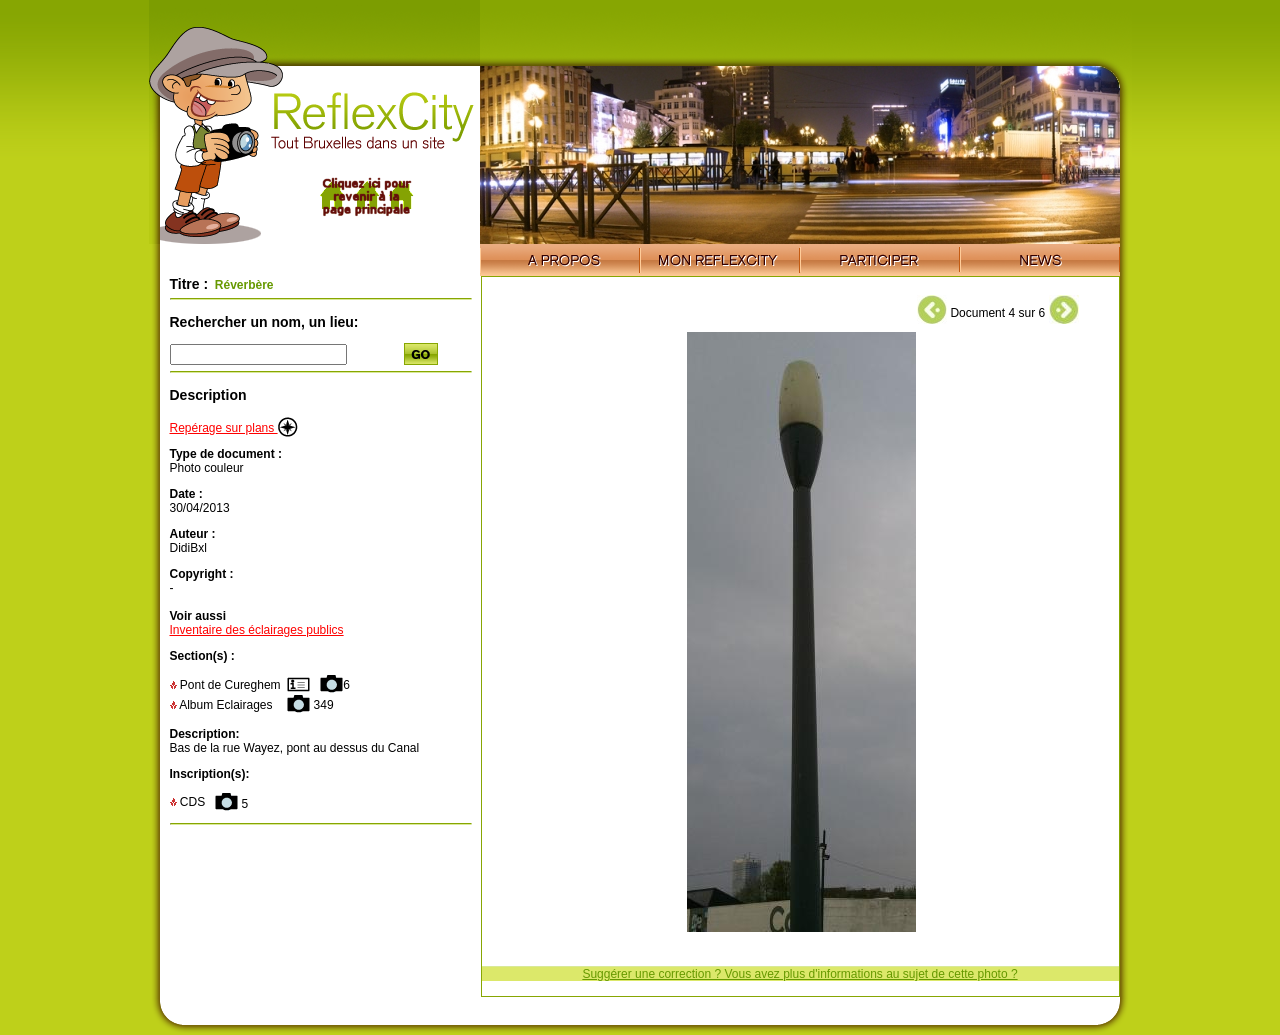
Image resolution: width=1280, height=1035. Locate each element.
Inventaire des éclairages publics (257, 630)
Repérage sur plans (234, 428)
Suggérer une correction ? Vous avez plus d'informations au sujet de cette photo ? (799, 974)
